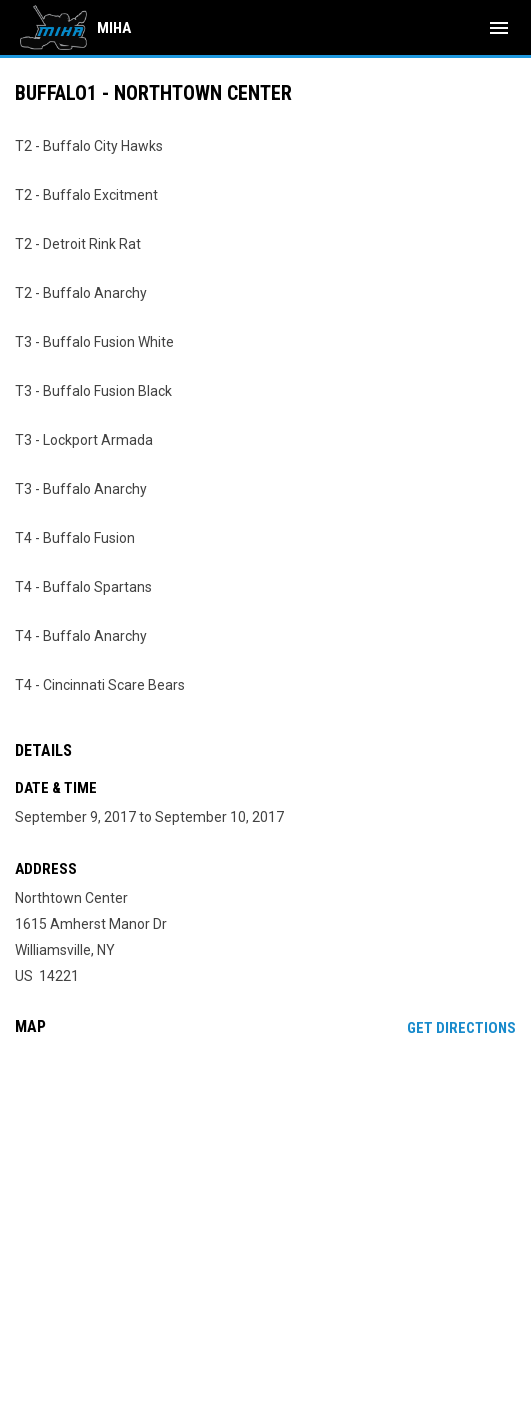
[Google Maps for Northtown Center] (265, 1205)
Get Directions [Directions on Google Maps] (461, 1028)
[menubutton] (499, 28)
